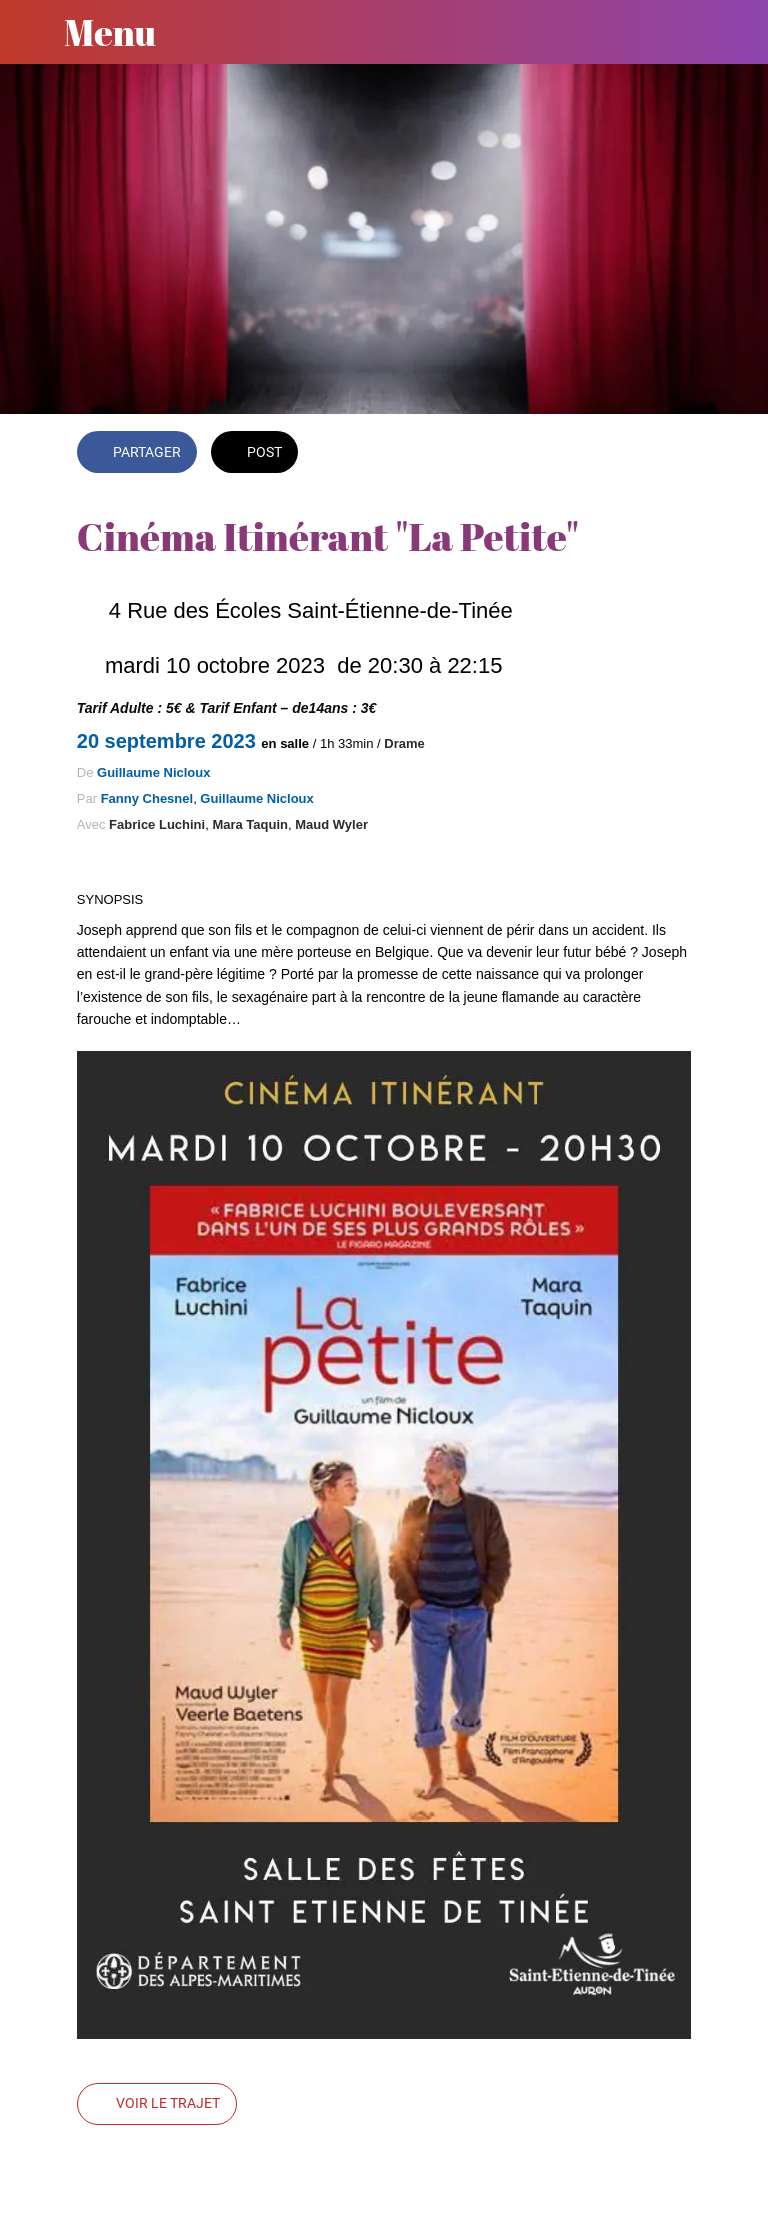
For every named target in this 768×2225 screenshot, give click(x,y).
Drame (404, 743)
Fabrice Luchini (157, 824)
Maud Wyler (331, 824)
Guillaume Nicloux (153, 772)
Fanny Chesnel (147, 798)
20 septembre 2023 (169, 741)
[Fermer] (32, 32)
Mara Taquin (250, 824)
